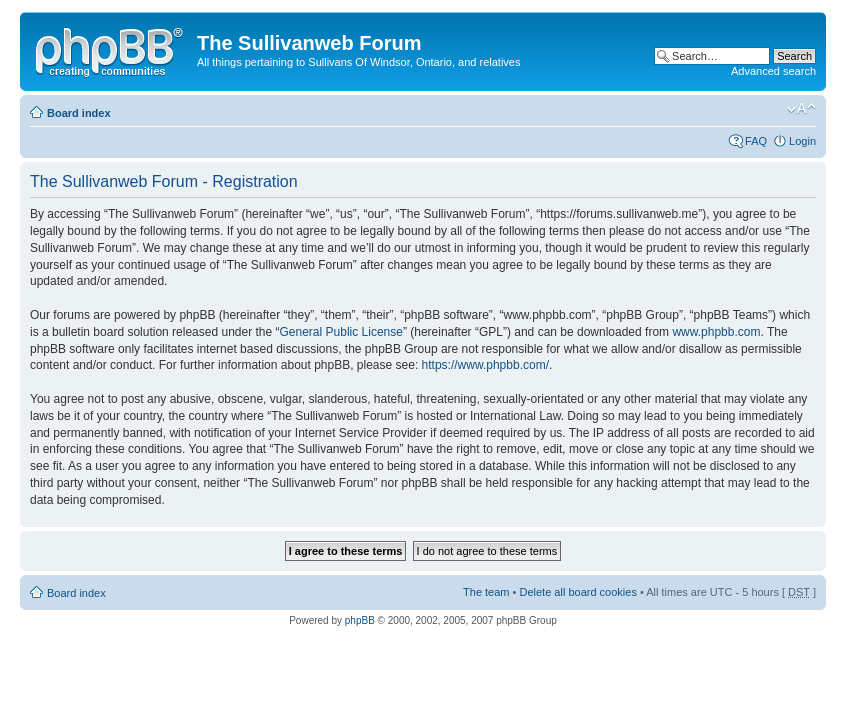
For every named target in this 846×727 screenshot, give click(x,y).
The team (486, 592)
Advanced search (773, 71)
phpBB (360, 620)
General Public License (341, 332)
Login (802, 141)
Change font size (801, 109)
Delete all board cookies (577, 592)
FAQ (756, 141)
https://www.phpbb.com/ (485, 365)
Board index (79, 113)
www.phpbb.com (716, 332)
